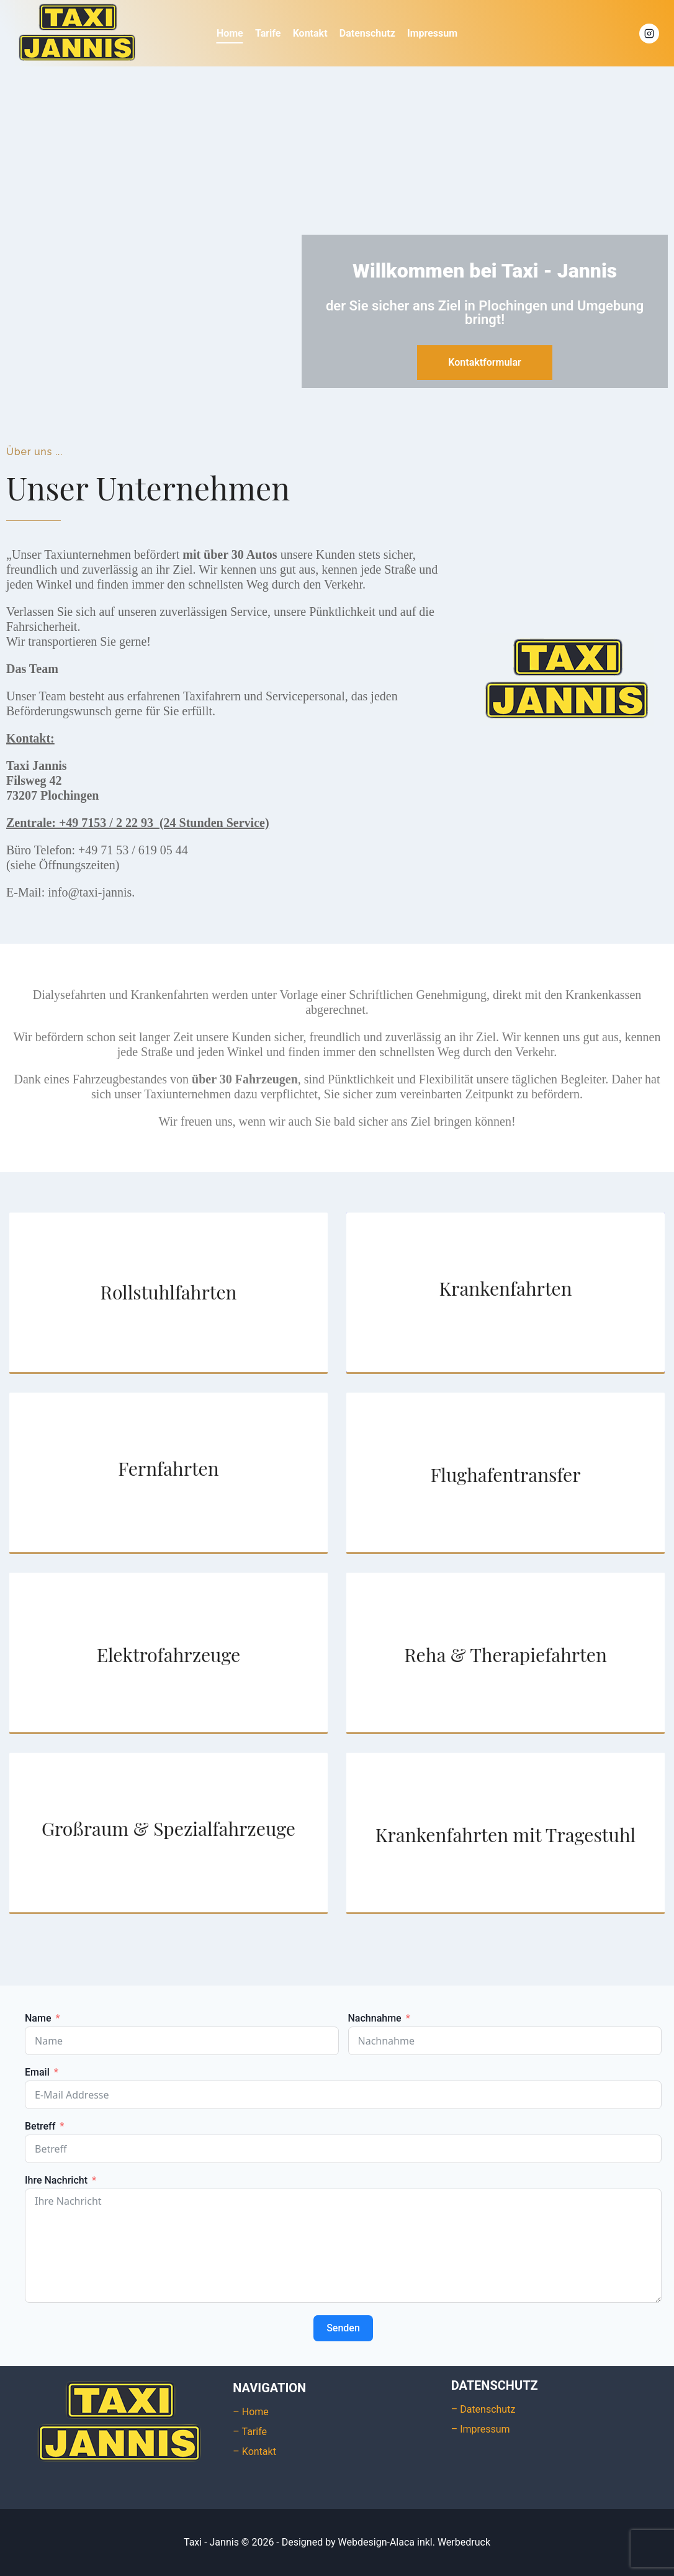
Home (230, 33)
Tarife (268, 33)
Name (38, 2018)
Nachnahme (375, 2018)
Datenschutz (367, 33)
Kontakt (310, 33)
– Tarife (250, 2432)
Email (37, 2072)
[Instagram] (649, 33)
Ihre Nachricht (56, 2180)
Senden (343, 2328)
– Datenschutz (483, 2409)
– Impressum (480, 2429)
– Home (251, 2412)
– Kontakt (254, 2451)
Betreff (40, 2126)
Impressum (432, 33)
